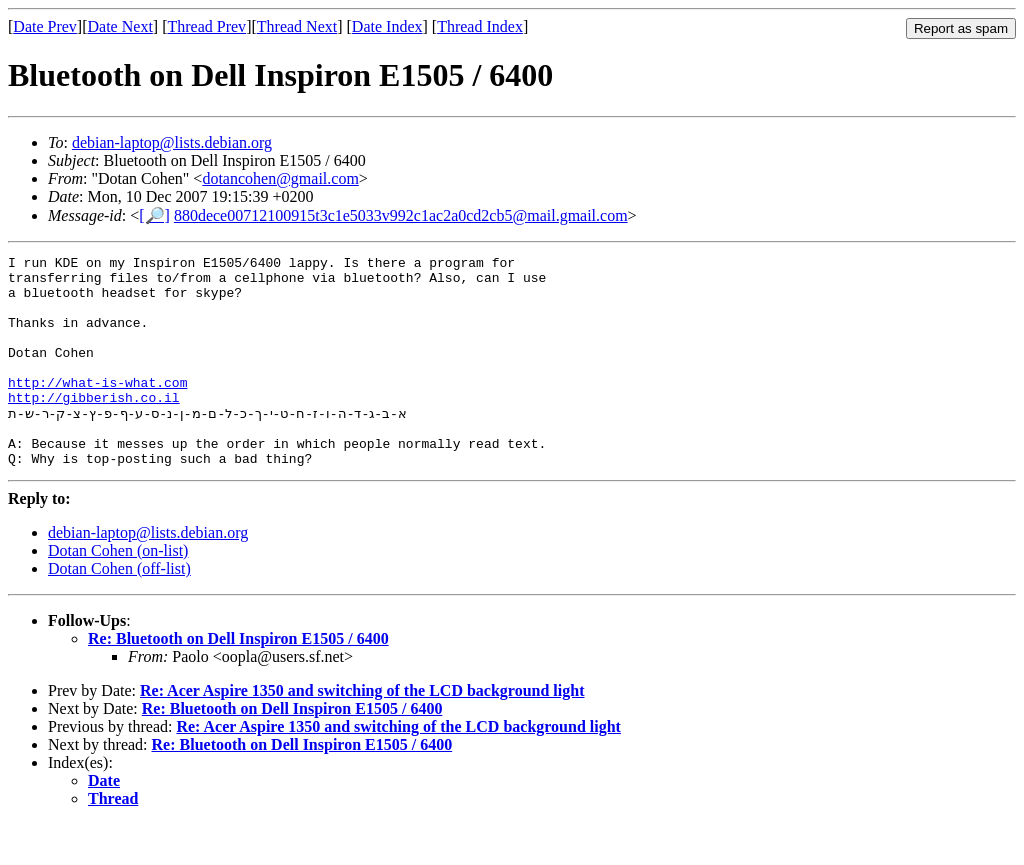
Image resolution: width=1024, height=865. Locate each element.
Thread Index (480, 26)
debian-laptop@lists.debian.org (172, 142)
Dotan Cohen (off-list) (119, 609)
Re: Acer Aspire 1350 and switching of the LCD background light (362, 731)
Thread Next (297, 26)
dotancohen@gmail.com (280, 178)
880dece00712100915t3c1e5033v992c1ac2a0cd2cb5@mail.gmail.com (401, 215)
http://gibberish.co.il (94, 427)
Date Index (387, 26)
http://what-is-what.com (97, 409)
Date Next (120, 26)
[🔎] (154, 215)
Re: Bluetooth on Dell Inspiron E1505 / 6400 (238, 679)
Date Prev (45, 26)
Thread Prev (206, 26)
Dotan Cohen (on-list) (118, 591)
